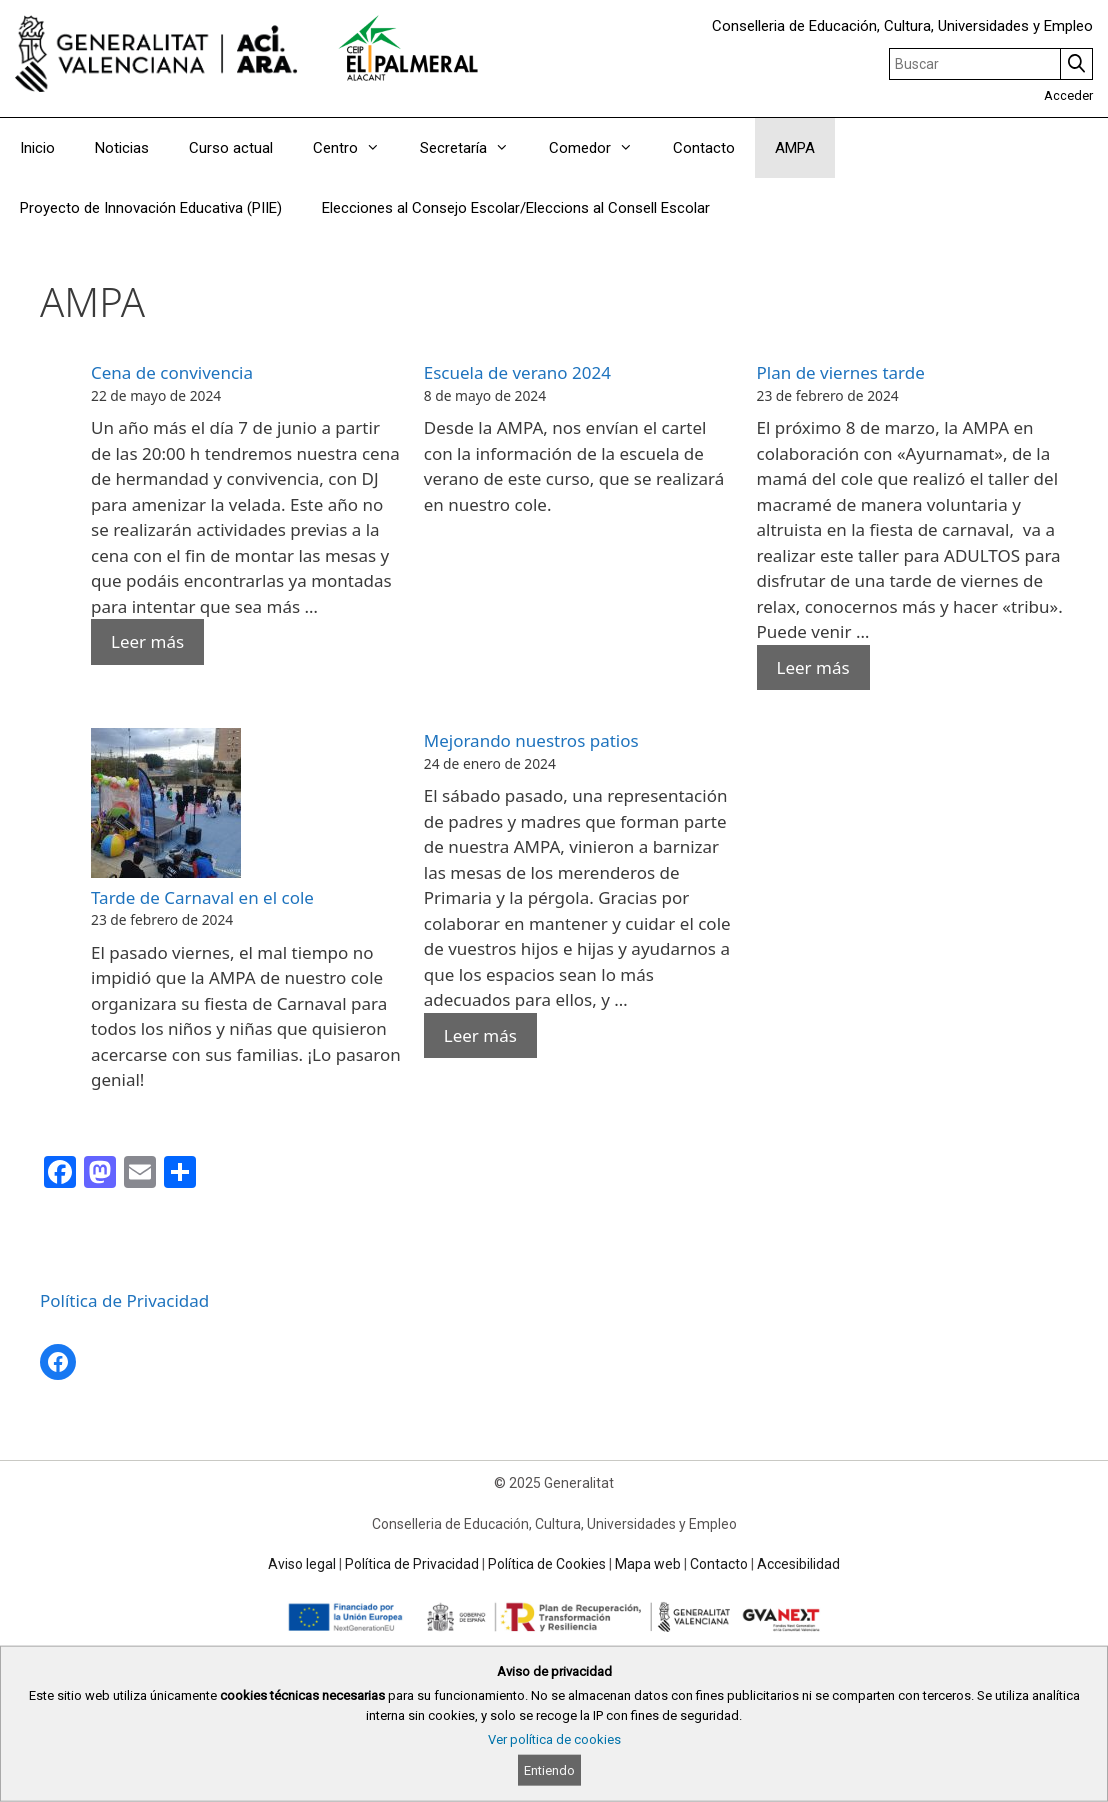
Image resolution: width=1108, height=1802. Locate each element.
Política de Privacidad (124, 1300)
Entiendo (549, 1770)
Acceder (1068, 95)
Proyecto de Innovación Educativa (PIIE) (151, 208)
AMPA (795, 148)
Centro (356, 148)
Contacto (704, 148)
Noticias (122, 148)
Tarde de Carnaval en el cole (202, 897)
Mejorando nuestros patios (531, 740)
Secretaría (474, 148)
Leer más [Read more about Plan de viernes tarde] (813, 667)
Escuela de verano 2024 (517, 372)
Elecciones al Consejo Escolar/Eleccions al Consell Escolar (516, 208)
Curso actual (231, 148)
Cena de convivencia (172, 372)
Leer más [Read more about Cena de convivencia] (147, 641)
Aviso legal (302, 1564)
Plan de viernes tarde (841, 372)
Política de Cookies (547, 1564)
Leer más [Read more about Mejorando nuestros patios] (480, 1035)
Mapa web (648, 1564)
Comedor (601, 148)
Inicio (37, 148)
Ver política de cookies (554, 1739)
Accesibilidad (798, 1564)
